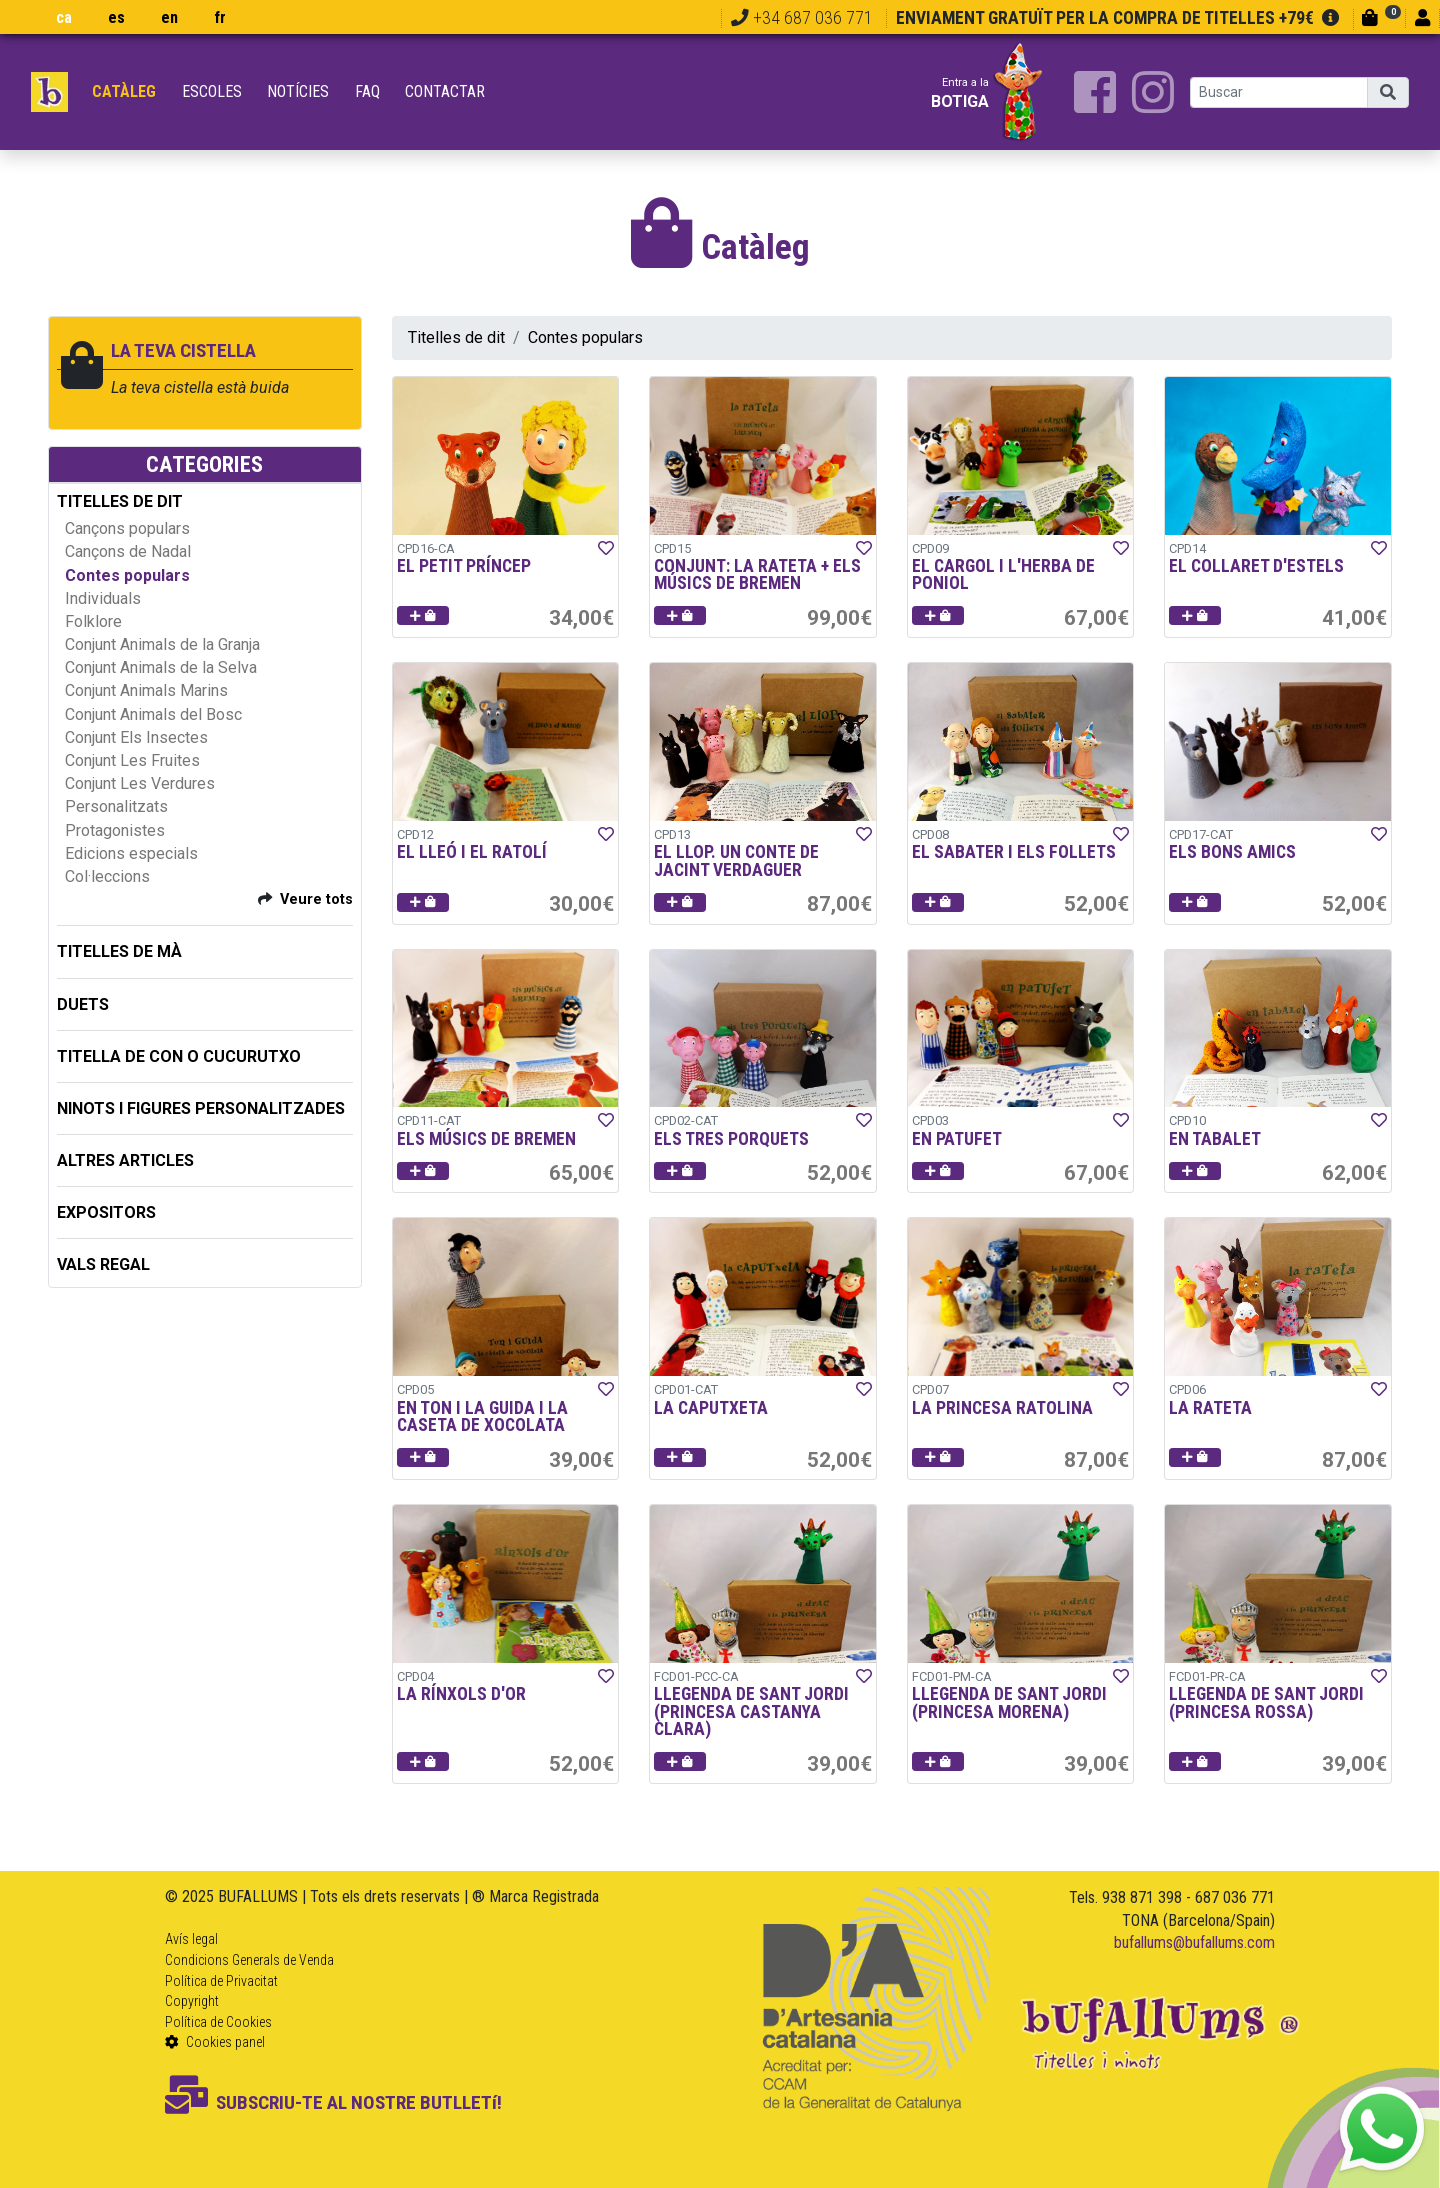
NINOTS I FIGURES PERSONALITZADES (201, 1108)
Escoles (212, 91)
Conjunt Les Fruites (132, 760)
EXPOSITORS (106, 1212)
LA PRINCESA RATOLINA (1002, 1408)
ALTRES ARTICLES (125, 1160)
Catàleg (124, 91)
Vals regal (103, 1264)
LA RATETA (1210, 1408)
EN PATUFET (957, 1139)
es (116, 17)
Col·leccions (107, 876)
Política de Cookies (218, 2022)
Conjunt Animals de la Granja (162, 644)
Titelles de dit (456, 337)
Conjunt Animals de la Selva (161, 667)
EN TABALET (1215, 1139)
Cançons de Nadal (128, 551)
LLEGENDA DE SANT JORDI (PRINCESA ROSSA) (1266, 1703)
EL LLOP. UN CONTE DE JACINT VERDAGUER (736, 861)
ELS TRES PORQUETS (731, 1139)
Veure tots (316, 899)
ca (64, 17)
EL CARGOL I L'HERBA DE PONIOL (1003, 575)
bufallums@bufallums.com (1194, 1942)
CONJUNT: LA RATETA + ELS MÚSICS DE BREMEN (757, 575)
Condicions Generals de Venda (249, 1960)
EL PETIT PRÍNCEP (464, 566)
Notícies (298, 91)
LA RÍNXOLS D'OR (461, 1694)
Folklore (93, 621)
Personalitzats (116, 806)
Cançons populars (127, 528)
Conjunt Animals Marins (146, 690)
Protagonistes (115, 830)
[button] (423, 615)
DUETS (83, 1004)
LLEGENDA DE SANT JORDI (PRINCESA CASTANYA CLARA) (751, 1711)
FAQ (367, 91)
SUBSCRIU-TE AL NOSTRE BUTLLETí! (333, 2102)
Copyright (192, 2001)
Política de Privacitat (221, 1981)
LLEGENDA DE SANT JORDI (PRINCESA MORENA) (1009, 1703)
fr (220, 17)
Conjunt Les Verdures (140, 783)
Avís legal (191, 1939)
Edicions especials (131, 853)
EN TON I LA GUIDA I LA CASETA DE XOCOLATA (482, 1417)
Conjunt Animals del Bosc (153, 714)
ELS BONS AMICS (1232, 852)
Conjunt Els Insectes (136, 737)
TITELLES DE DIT (120, 501)
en (169, 17)
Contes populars (127, 575)
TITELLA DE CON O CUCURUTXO (179, 1056)
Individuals (103, 598)
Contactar (445, 91)
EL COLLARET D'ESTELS (1256, 566)
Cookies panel (215, 2042)
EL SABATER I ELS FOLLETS (1014, 852)
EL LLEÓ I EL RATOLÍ (472, 852)
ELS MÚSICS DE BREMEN (486, 1139)
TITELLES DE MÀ (119, 951)
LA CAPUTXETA (711, 1408)
